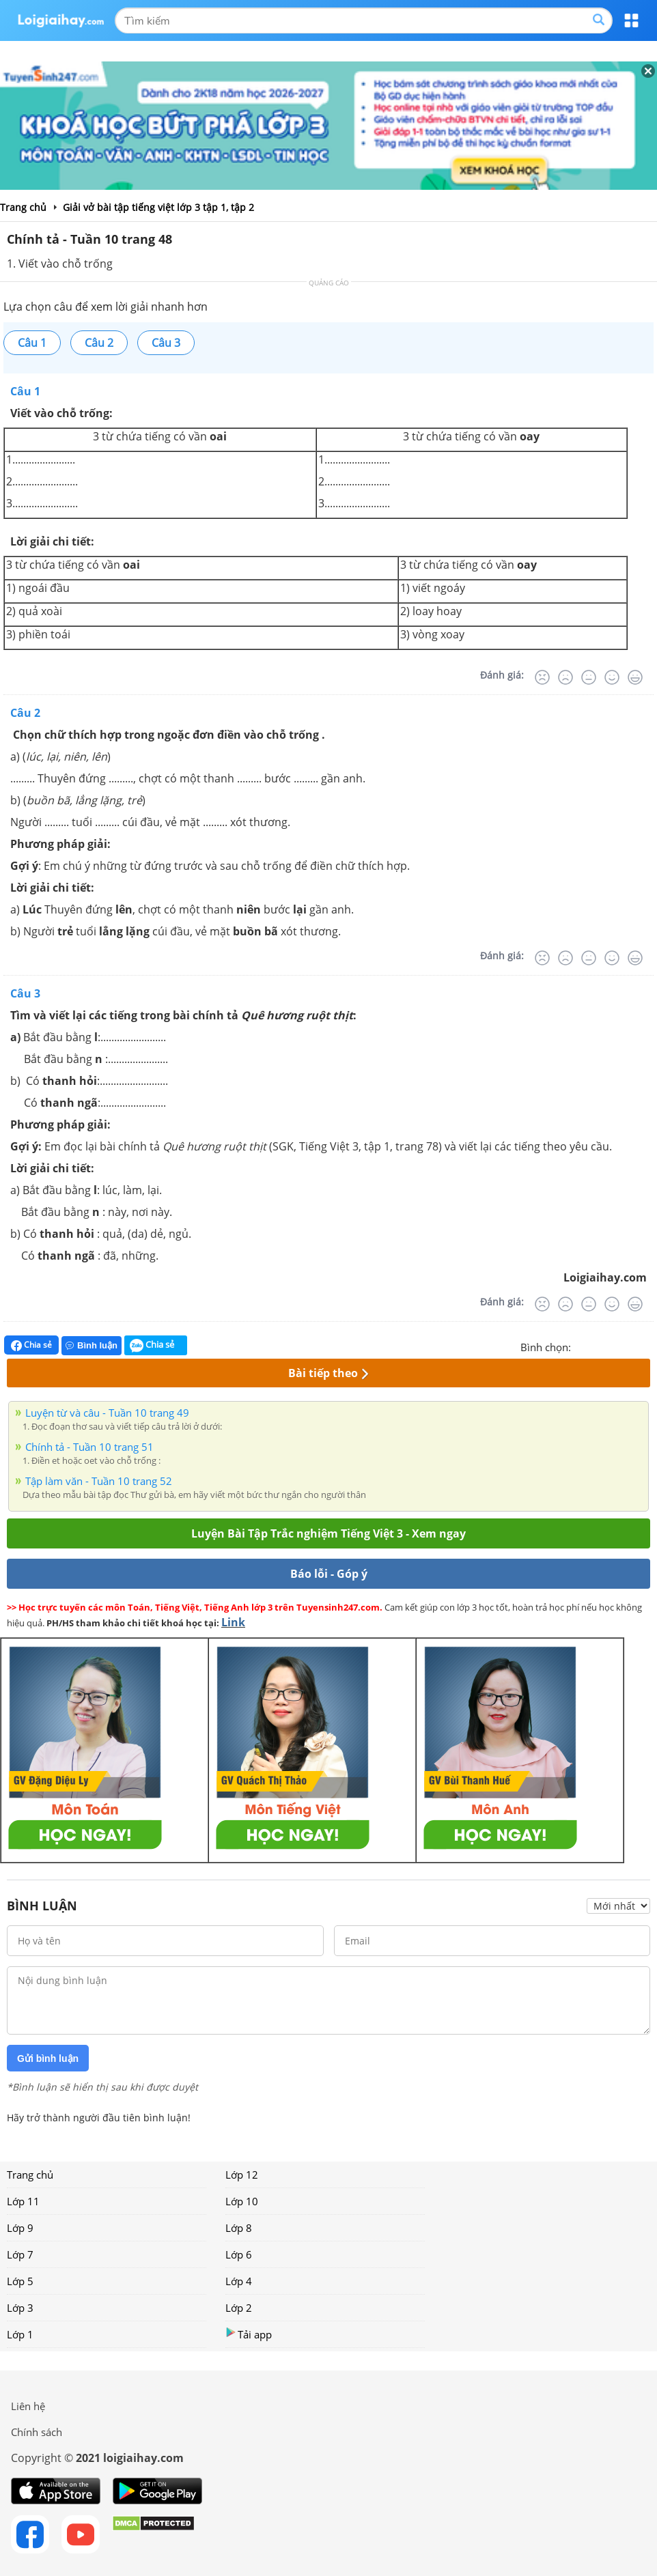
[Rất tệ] (542, 677)
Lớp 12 (241, 2174)
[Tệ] (565, 677)
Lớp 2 (238, 2308)
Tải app (248, 2334)
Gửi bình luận (48, 2058)
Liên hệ (28, 2406)
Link (233, 1622)
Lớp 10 (241, 2201)
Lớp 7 (20, 2254)
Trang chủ (30, 2174)
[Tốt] (612, 677)
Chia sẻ (31, 1345)
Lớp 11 (23, 2201)
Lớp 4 (238, 2281)
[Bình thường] (589, 677)
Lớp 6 (238, 2254)
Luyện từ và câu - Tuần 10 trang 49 (107, 1412)
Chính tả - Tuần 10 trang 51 (89, 1447)
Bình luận (91, 1345)
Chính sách (36, 2432)
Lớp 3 (20, 2308)
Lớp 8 (238, 2228)
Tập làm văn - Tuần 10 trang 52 (98, 1481)
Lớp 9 (20, 2228)
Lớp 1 (20, 2334)
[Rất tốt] (635, 677)
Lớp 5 (20, 2281)
